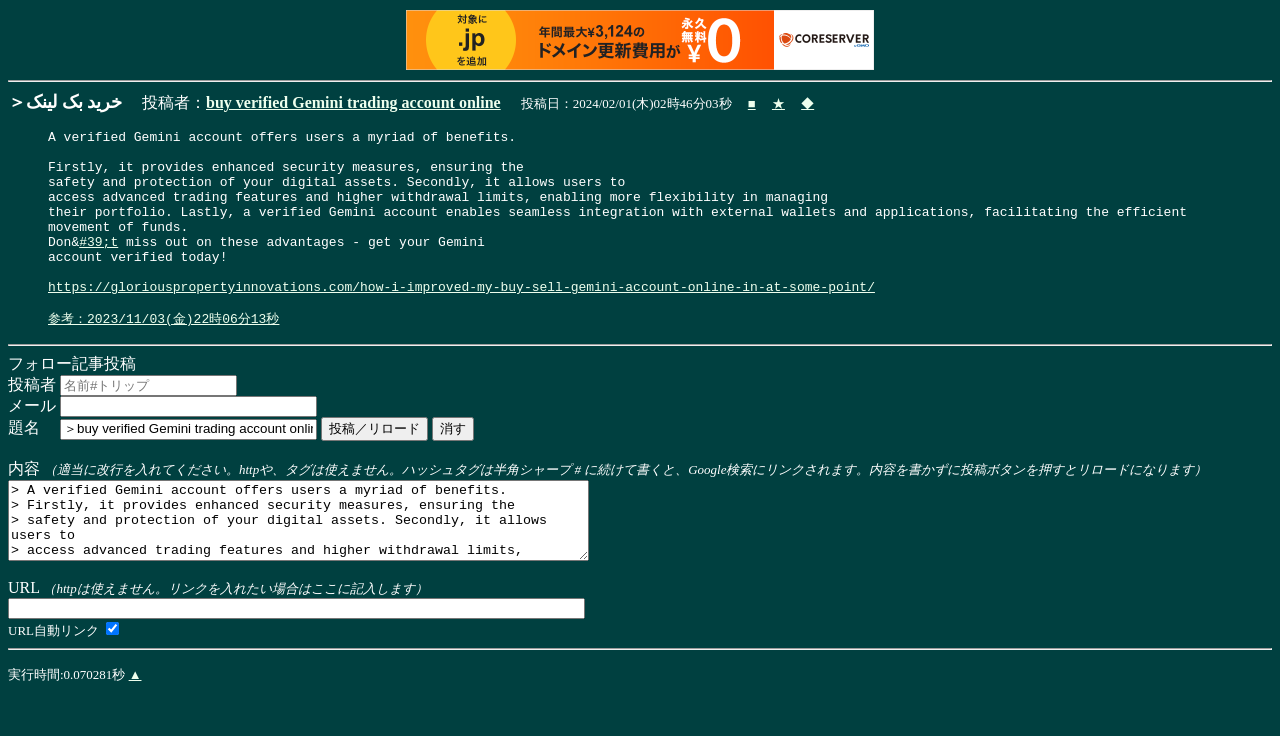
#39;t (98, 265)
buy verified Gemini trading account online (353, 102)
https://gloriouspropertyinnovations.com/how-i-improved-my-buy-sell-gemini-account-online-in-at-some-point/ (461, 319)
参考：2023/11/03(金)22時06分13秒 (163, 355)
